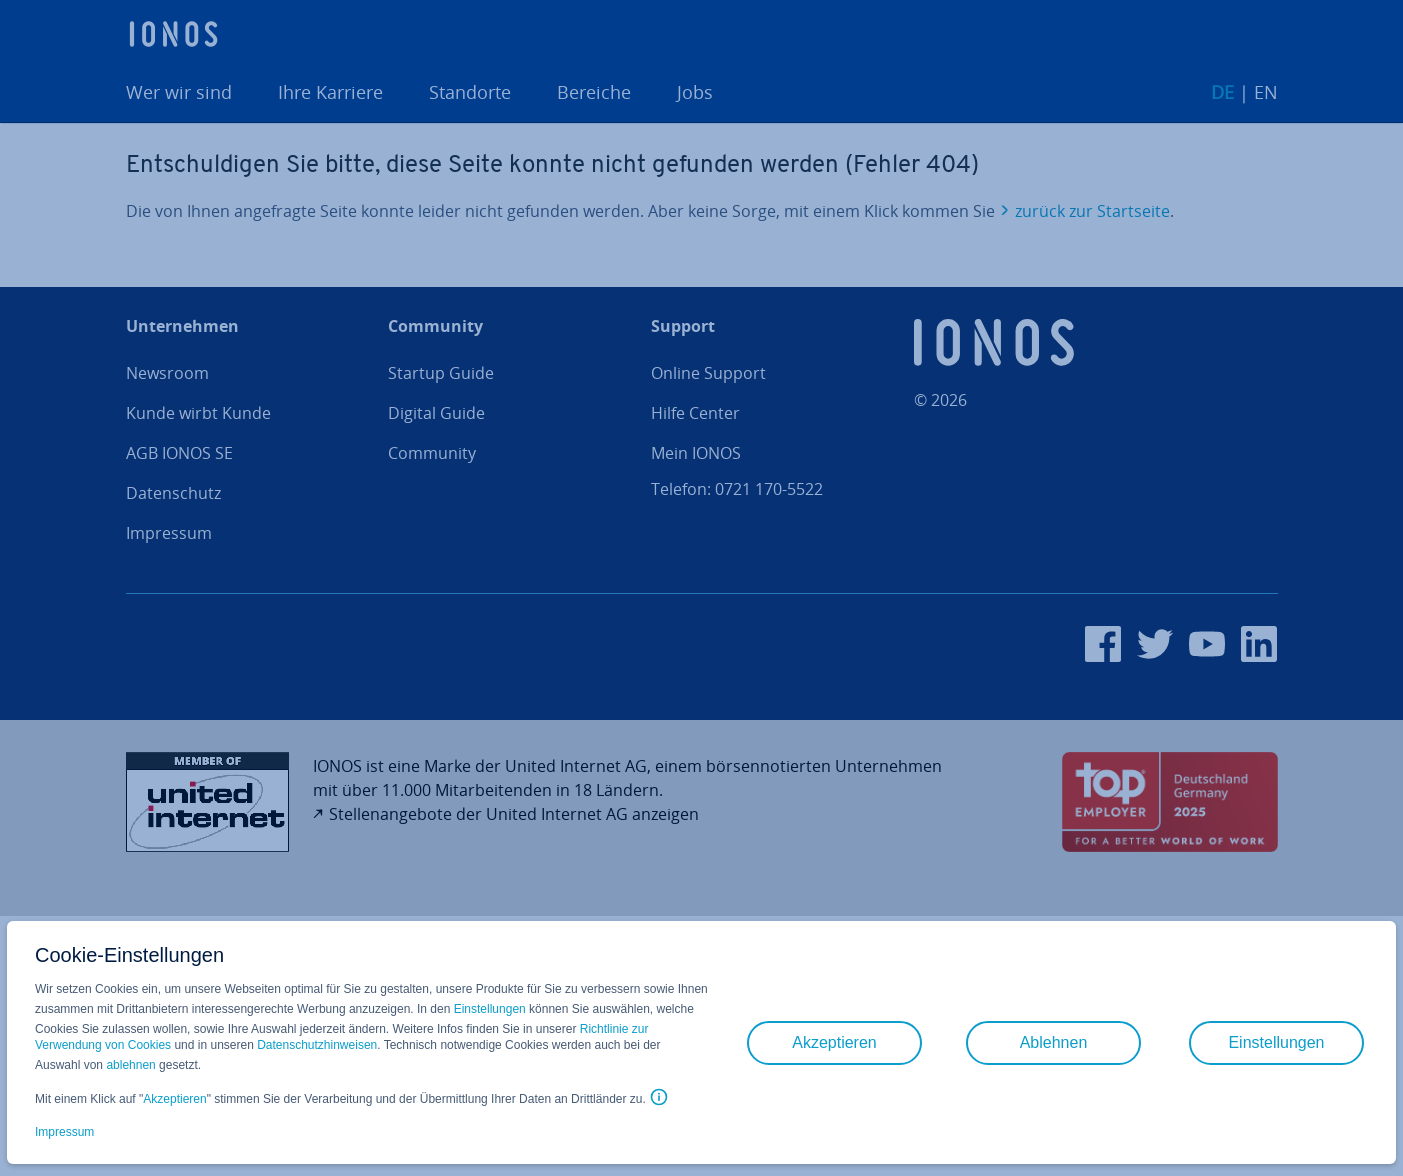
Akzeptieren (174, 1099)
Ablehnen (1054, 1042)
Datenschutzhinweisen (317, 1045)
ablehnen (130, 1065)
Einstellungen (490, 1009)
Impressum (64, 1132)
